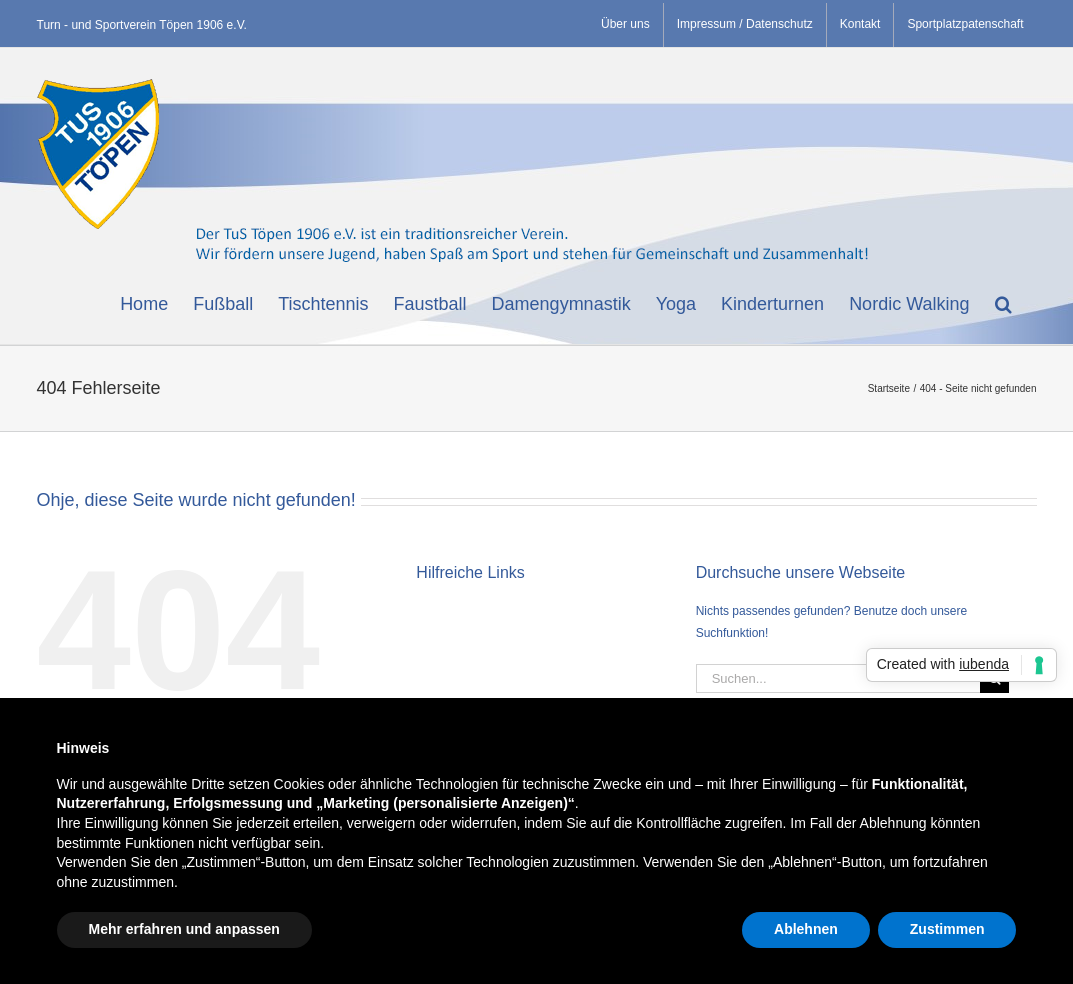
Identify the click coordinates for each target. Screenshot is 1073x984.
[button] (1003, 302)
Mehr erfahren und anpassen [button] (184, 929)
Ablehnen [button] (806, 929)
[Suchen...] (838, 678)
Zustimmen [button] (947, 929)
